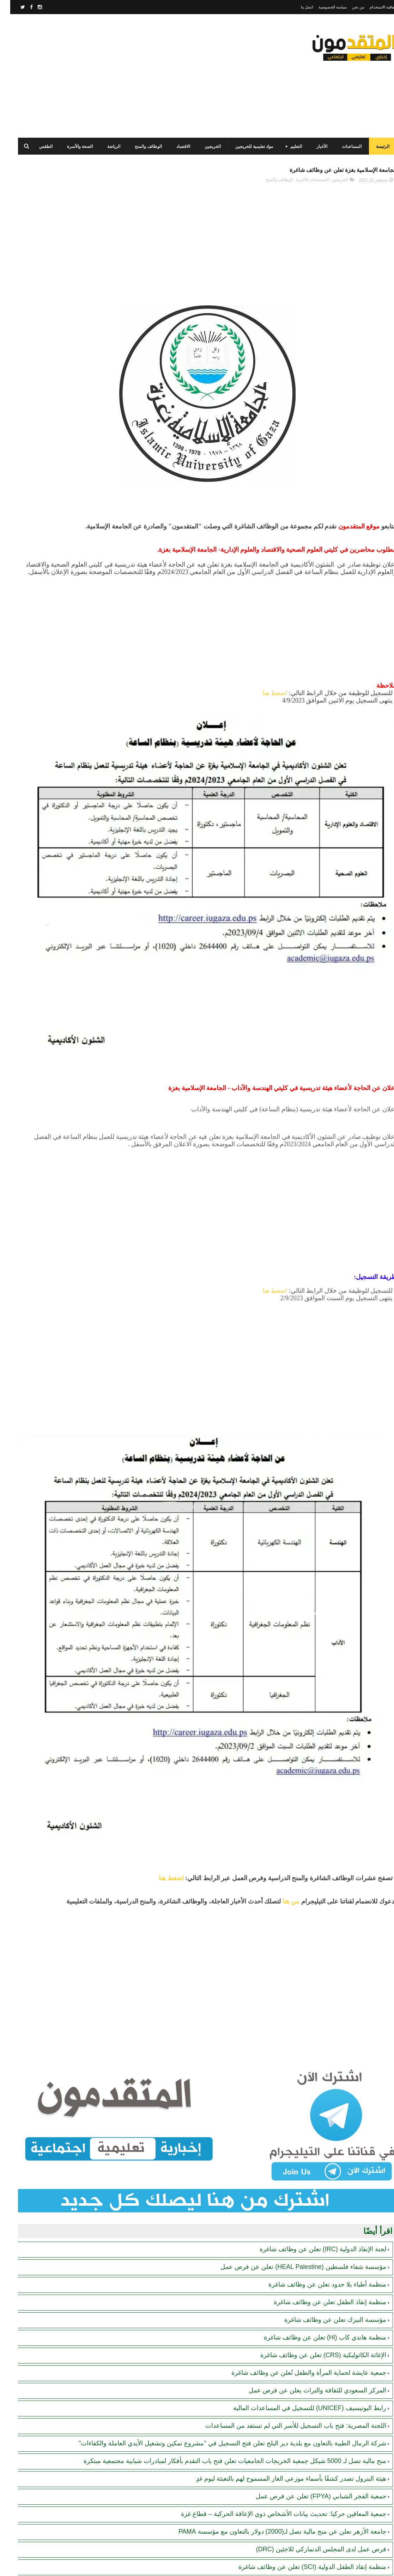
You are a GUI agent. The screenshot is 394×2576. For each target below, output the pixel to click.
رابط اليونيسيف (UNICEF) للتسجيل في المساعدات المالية (299, 2134)
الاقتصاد (173, 146)
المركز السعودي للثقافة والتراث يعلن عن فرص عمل (307, 2117)
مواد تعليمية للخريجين (244, 146)
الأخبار (311, 146)
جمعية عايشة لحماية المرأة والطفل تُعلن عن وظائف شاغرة (298, 2099)
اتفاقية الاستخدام (372, 7)
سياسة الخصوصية (322, 7)
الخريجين (202, 146)
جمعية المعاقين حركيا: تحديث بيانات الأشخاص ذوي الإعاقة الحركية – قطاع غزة (273, 2257)
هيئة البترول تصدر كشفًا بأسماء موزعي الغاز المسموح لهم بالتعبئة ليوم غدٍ (281, 2222)
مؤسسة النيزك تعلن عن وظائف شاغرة (325, 2046)
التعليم (286, 146)
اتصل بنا (297, 7)
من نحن (348, 7)
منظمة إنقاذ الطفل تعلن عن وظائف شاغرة (319, 2028)
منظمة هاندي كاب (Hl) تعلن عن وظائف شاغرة (315, 2064)
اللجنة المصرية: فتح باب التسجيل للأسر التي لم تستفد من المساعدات (285, 2152)
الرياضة (103, 146)
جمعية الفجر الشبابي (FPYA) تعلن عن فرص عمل (311, 2239)
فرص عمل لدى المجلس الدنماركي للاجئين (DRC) (311, 2292)
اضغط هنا (264, 712)
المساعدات (341, 146)
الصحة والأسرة (70, 146)
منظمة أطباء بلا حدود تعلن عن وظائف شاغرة (317, 2011)
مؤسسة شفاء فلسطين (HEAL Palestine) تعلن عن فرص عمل (293, 1993)
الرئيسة (372, 146)
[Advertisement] (136, 75)
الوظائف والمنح (138, 146)
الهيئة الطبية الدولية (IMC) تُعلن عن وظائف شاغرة (311, 2328)
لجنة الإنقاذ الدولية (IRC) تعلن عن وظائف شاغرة (312, 1975)
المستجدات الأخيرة (302, 183)
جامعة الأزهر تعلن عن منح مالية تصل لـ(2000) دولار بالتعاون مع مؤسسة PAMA (272, 2275)
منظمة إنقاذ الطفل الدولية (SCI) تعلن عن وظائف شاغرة (302, 2310)
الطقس (35, 146)
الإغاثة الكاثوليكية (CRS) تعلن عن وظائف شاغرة (313, 2081)
